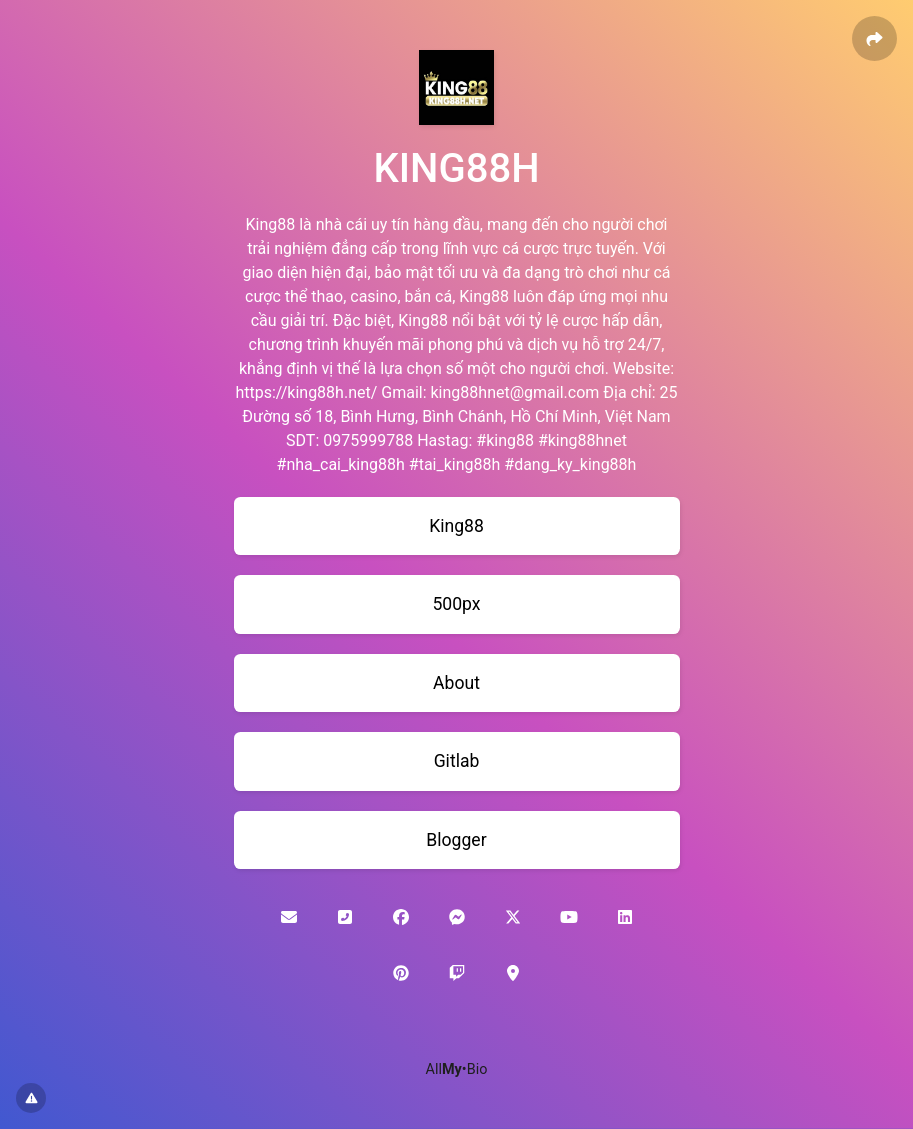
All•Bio (457, 1069)
